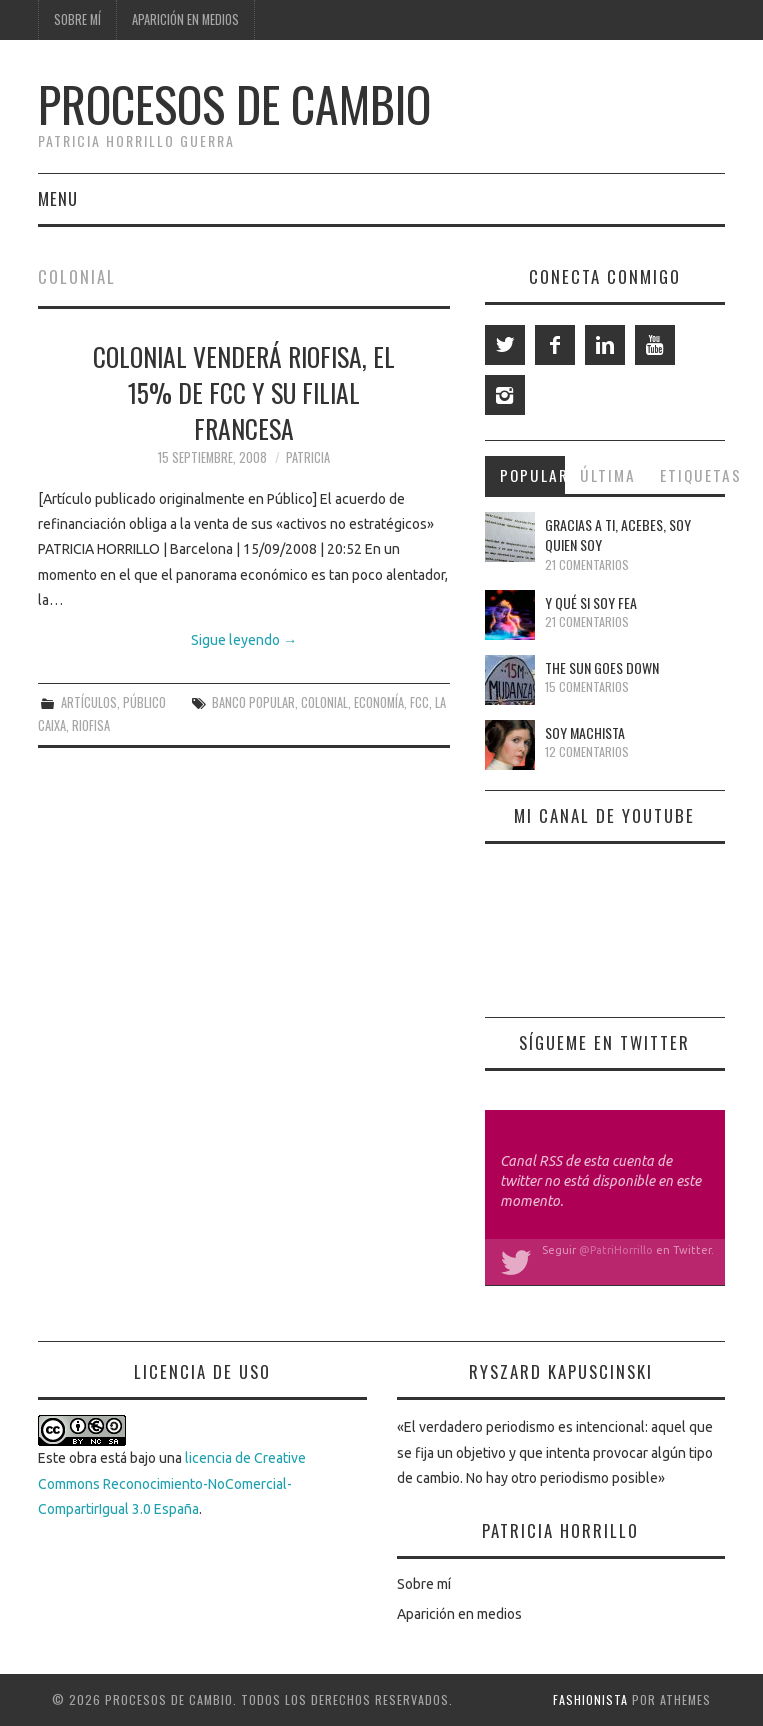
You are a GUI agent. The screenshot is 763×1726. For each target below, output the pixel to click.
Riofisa (91, 725)
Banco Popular (253, 702)
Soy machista (585, 732)
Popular (532, 475)
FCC (419, 702)
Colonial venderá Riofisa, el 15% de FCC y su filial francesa (244, 392)
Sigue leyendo (244, 640)
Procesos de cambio (234, 103)
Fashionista (590, 1699)
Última (608, 475)
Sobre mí (77, 19)
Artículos (89, 702)
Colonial (324, 702)
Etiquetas (692, 475)
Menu (58, 198)
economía (379, 702)
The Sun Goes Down (602, 667)
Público (144, 702)
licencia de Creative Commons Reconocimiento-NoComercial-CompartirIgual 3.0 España (172, 1483)
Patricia (308, 457)
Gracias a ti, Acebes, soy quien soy (618, 534)
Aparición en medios (185, 19)
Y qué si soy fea (591, 602)
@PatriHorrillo (616, 1250)
